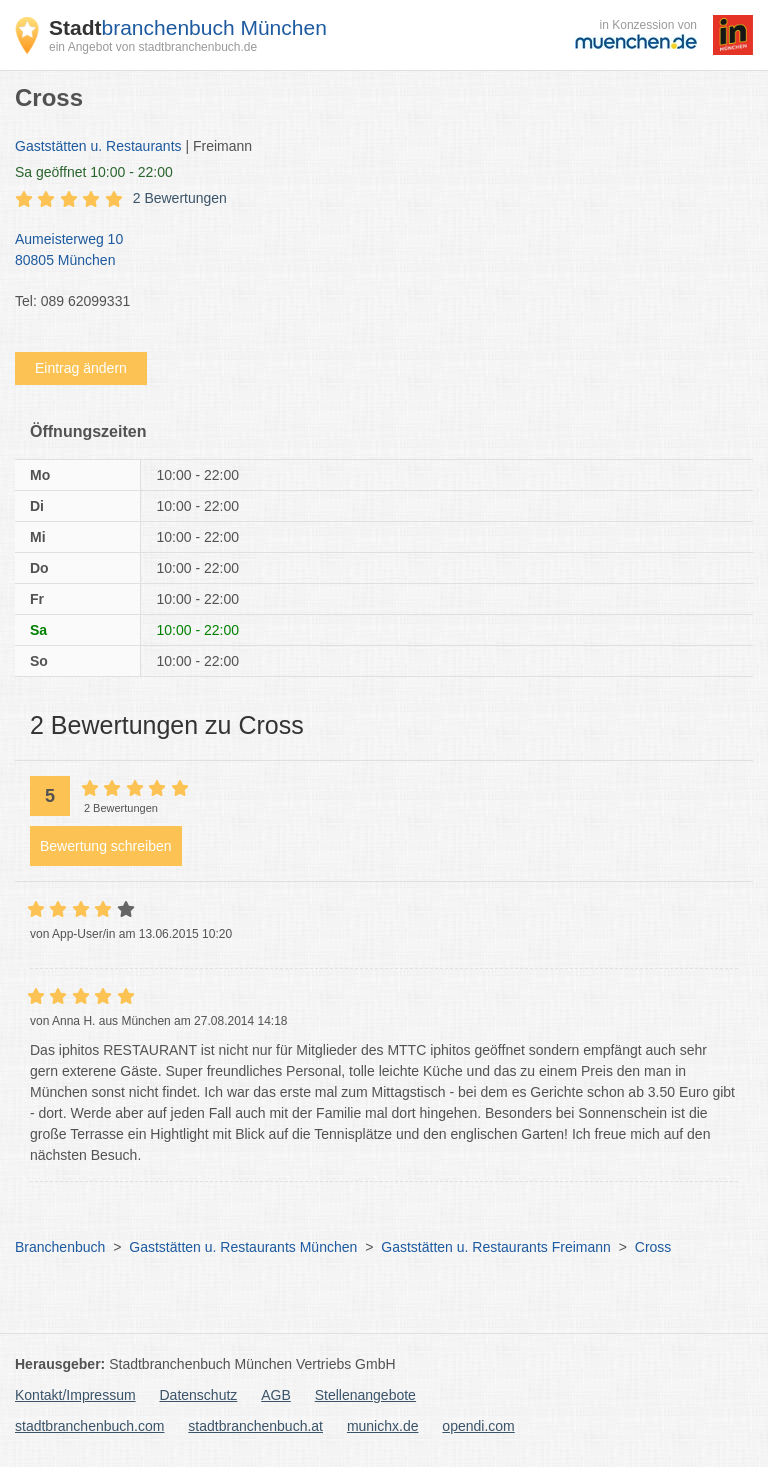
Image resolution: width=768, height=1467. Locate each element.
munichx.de (383, 1426)
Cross (653, 1247)
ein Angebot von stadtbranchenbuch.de (153, 47)
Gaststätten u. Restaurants (98, 146)
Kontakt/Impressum (75, 1395)
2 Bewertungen (180, 198)
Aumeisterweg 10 (374, 251)
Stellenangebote (365, 1395)
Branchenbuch (60, 1247)
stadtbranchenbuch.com (89, 1426)
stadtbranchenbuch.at (255, 1426)
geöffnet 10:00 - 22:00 (94, 172)
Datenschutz (199, 1395)
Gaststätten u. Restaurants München (243, 1247)
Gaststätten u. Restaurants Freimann (496, 1247)
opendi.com (478, 1426)
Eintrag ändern (81, 368)
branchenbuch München (188, 27)
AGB (276, 1395)
